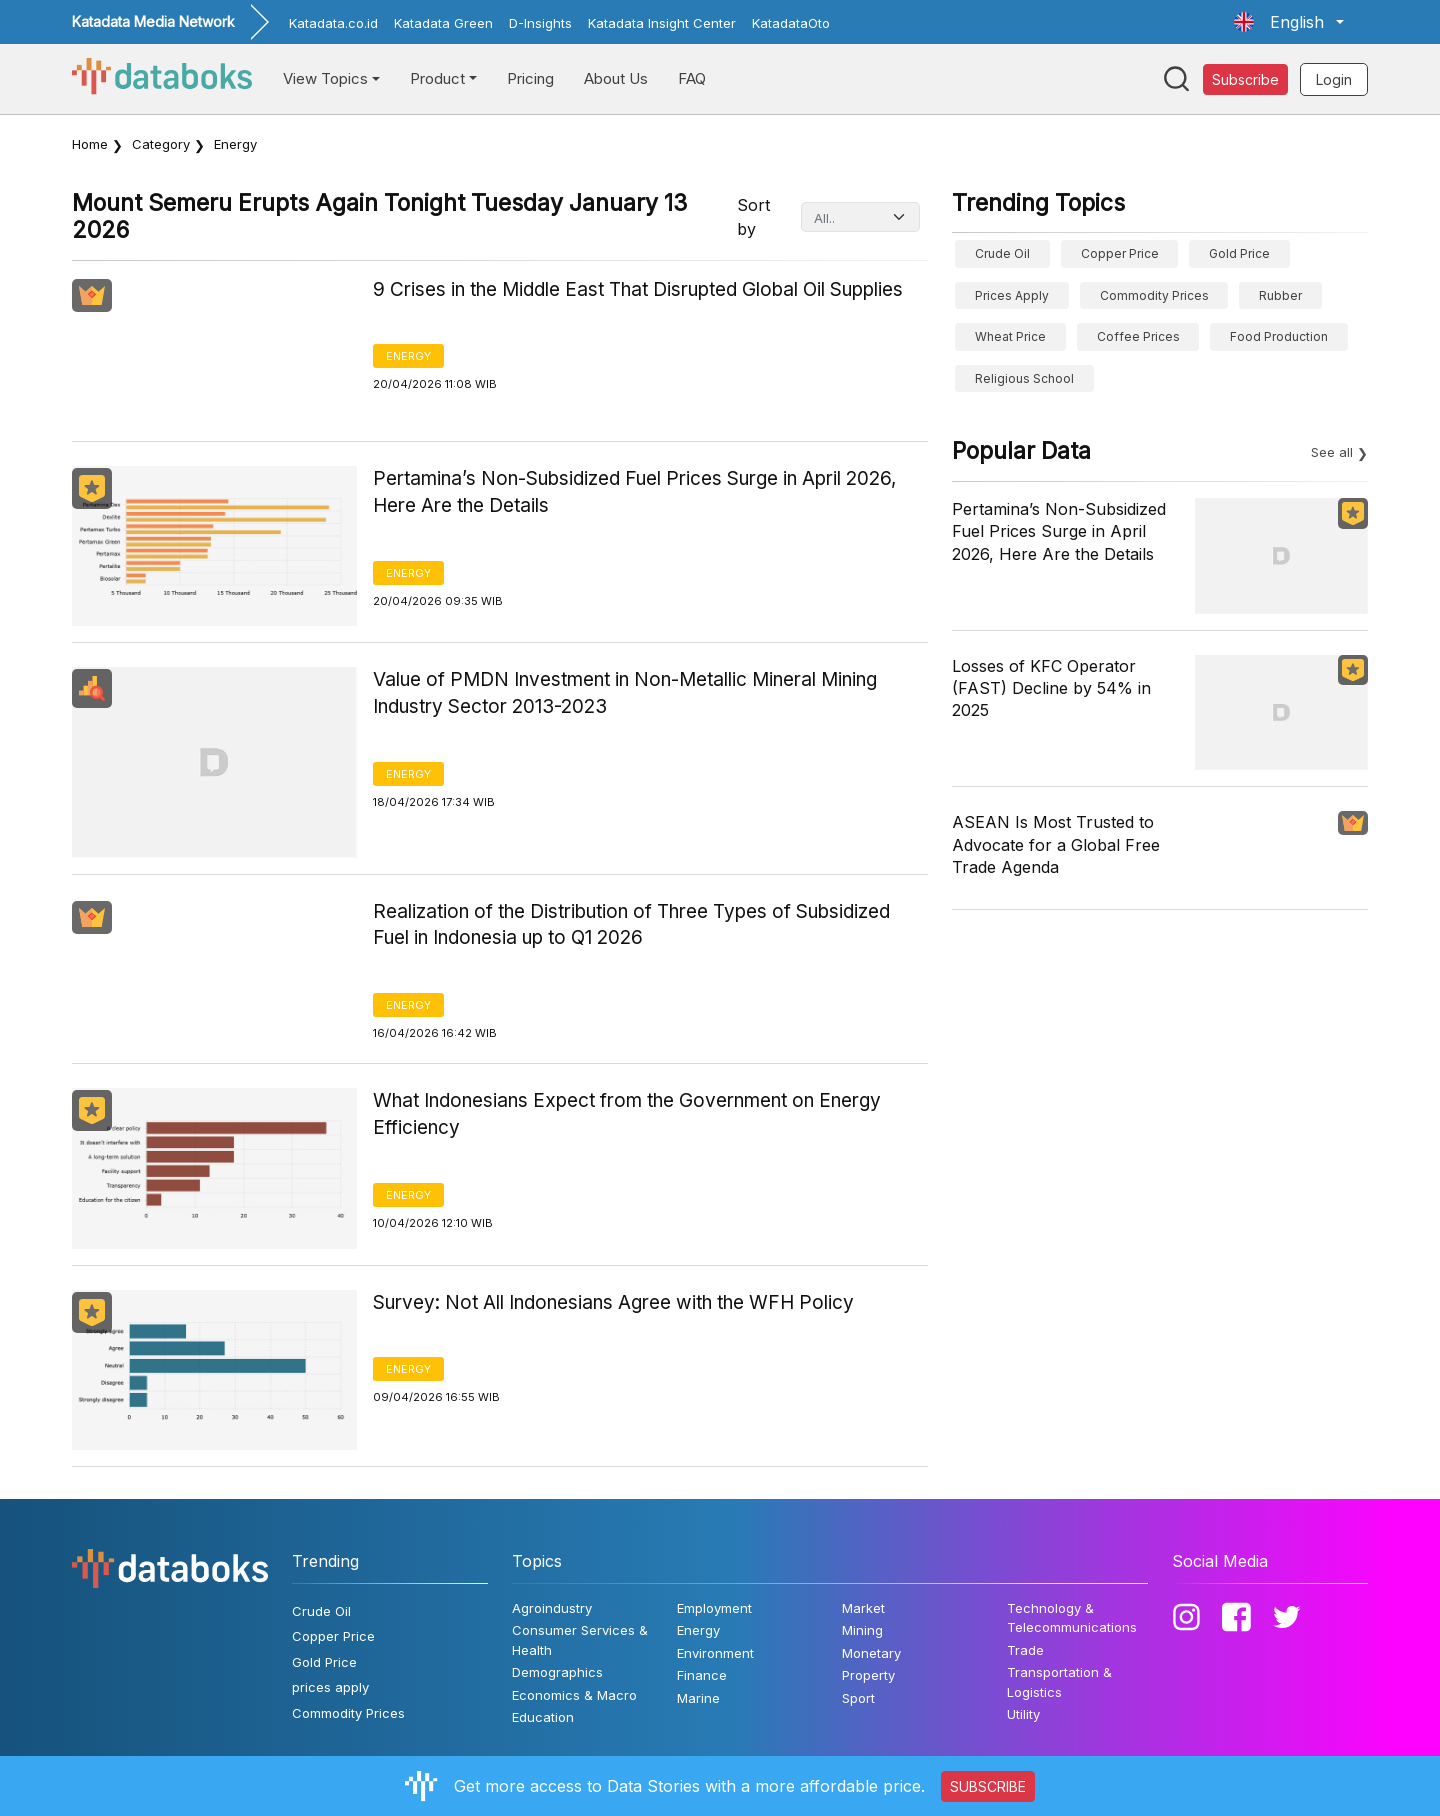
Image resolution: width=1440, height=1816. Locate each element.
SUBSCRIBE (988, 1786)
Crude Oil (1002, 253)
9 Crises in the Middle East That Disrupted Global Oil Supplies (638, 289)
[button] (1289, 22)
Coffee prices (1138, 336)
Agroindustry (552, 1608)
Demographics (557, 1672)
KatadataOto (791, 23)
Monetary (871, 1653)
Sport (858, 1698)
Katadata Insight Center (662, 23)
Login (1334, 79)
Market (863, 1608)
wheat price (1010, 336)
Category (161, 144)
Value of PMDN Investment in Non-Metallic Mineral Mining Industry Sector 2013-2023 (625, 693)
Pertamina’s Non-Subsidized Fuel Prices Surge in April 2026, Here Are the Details (634, 492)
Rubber (1280, 295)
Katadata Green (443, 23)
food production (1279, 336)
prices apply (1012, 295)
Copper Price (1120, 253)
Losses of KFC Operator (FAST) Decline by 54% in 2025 (1051, 688)
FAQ (692, 78)
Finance (702, 1675)
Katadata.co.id (333, 23)
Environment (715, 1653)
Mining (862, 1630)
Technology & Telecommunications (1072, 1618)
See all (1332, 452)
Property (868, 1675)
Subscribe (1245, 79)
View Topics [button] (325, 78)
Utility (1023, 1714)
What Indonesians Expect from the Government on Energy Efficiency (627, 1114)
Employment (714, 1608)
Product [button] (437, 78)
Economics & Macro (574, 1695)
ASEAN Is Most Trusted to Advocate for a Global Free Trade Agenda (1056, 844)
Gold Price (1239, 253)
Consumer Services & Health (580, 1640)
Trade (1025, 1650)
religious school (1024, 378)
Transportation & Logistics (1059, 1682)
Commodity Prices (1154, 295)
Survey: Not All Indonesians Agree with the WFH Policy (613, 1302)
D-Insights (540, 23)
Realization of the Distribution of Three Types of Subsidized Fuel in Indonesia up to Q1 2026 (631, 925)
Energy (408, 356)
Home (90, 144)
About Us (616, 78)
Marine (698, 1698)
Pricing (530, 78)
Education (543, 1717)
